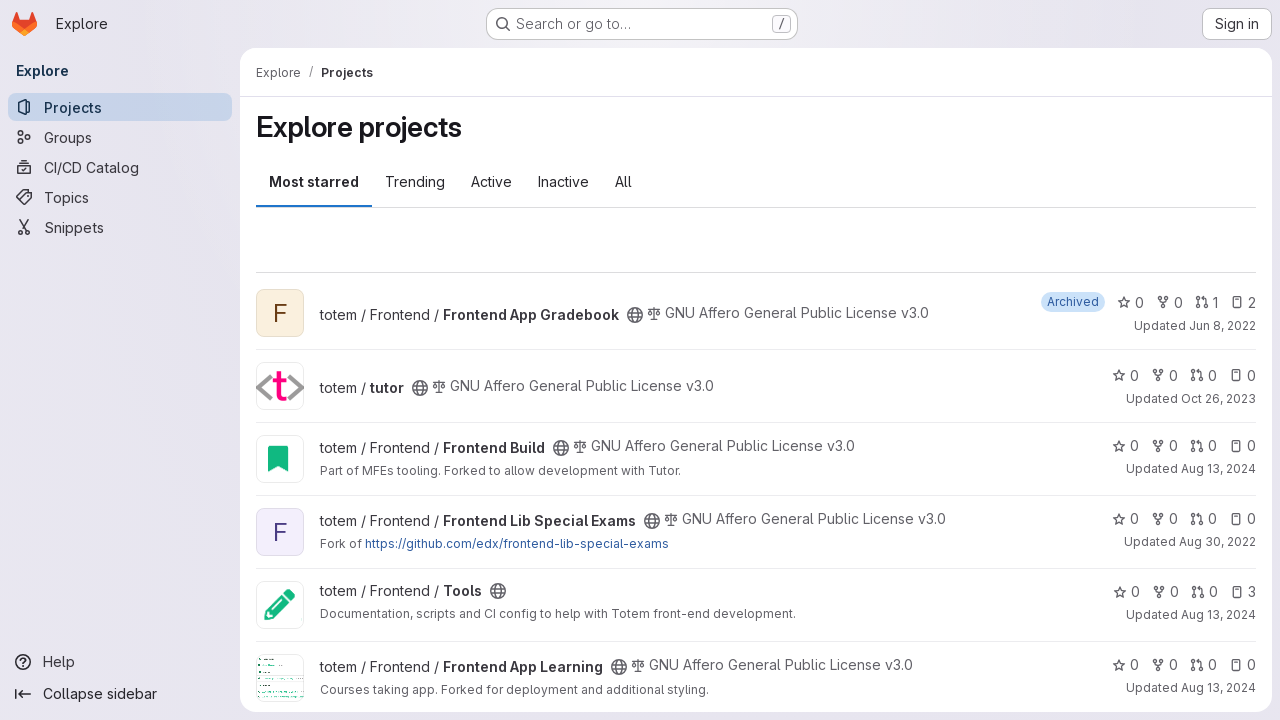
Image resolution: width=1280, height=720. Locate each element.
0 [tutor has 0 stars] (1125, 375)
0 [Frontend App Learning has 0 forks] (1164, 664)
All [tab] (623, 181)
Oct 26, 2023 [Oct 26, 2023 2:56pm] (1218, 398)
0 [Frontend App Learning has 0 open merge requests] (1203, 664)
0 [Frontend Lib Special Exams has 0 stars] (1125, 518)
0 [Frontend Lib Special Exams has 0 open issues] (1242, 518)
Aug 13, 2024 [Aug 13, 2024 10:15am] (1218, 468)
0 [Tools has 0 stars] (1126, 591)
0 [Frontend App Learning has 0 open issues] (1242, 664)
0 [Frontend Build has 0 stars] (1125, 445)
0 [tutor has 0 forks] (1164, 375)
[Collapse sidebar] (120, 694)
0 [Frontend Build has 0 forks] (1164, 445)
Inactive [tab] (563, 181)
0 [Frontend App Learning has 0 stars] (1125, 664)
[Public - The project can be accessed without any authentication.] (635, 315)
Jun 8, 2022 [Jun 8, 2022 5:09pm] (1222, 325)
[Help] (120, 662)
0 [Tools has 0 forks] (1165, 591)
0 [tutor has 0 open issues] (1242, 375)
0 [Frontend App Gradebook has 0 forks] (1169, 302)
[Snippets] (120, 227)
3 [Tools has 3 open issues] (1243, 591)
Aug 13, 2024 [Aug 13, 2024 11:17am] (1218, 687)
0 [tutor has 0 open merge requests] (1203, 375)
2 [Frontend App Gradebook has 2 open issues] (1243, 302)
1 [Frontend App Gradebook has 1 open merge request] (1206, 302)
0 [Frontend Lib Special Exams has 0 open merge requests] (1203, 518)
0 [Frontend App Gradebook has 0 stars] (1130, 302)
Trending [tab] (415, 181)
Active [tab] (491, 181)
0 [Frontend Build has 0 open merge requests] (1203, 445)
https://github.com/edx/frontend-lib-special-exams (517, 543)
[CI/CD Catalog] (120, 167)
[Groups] (120, 137)
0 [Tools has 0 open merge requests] (1204, 591)
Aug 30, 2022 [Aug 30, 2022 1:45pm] (1217, 541)
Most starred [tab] (314, 181)
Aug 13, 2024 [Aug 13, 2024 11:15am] (1218, 614)
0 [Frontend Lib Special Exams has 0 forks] (1164, 518)
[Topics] (120, 197)
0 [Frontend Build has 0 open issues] (1242, 445)
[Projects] (120, 107)
